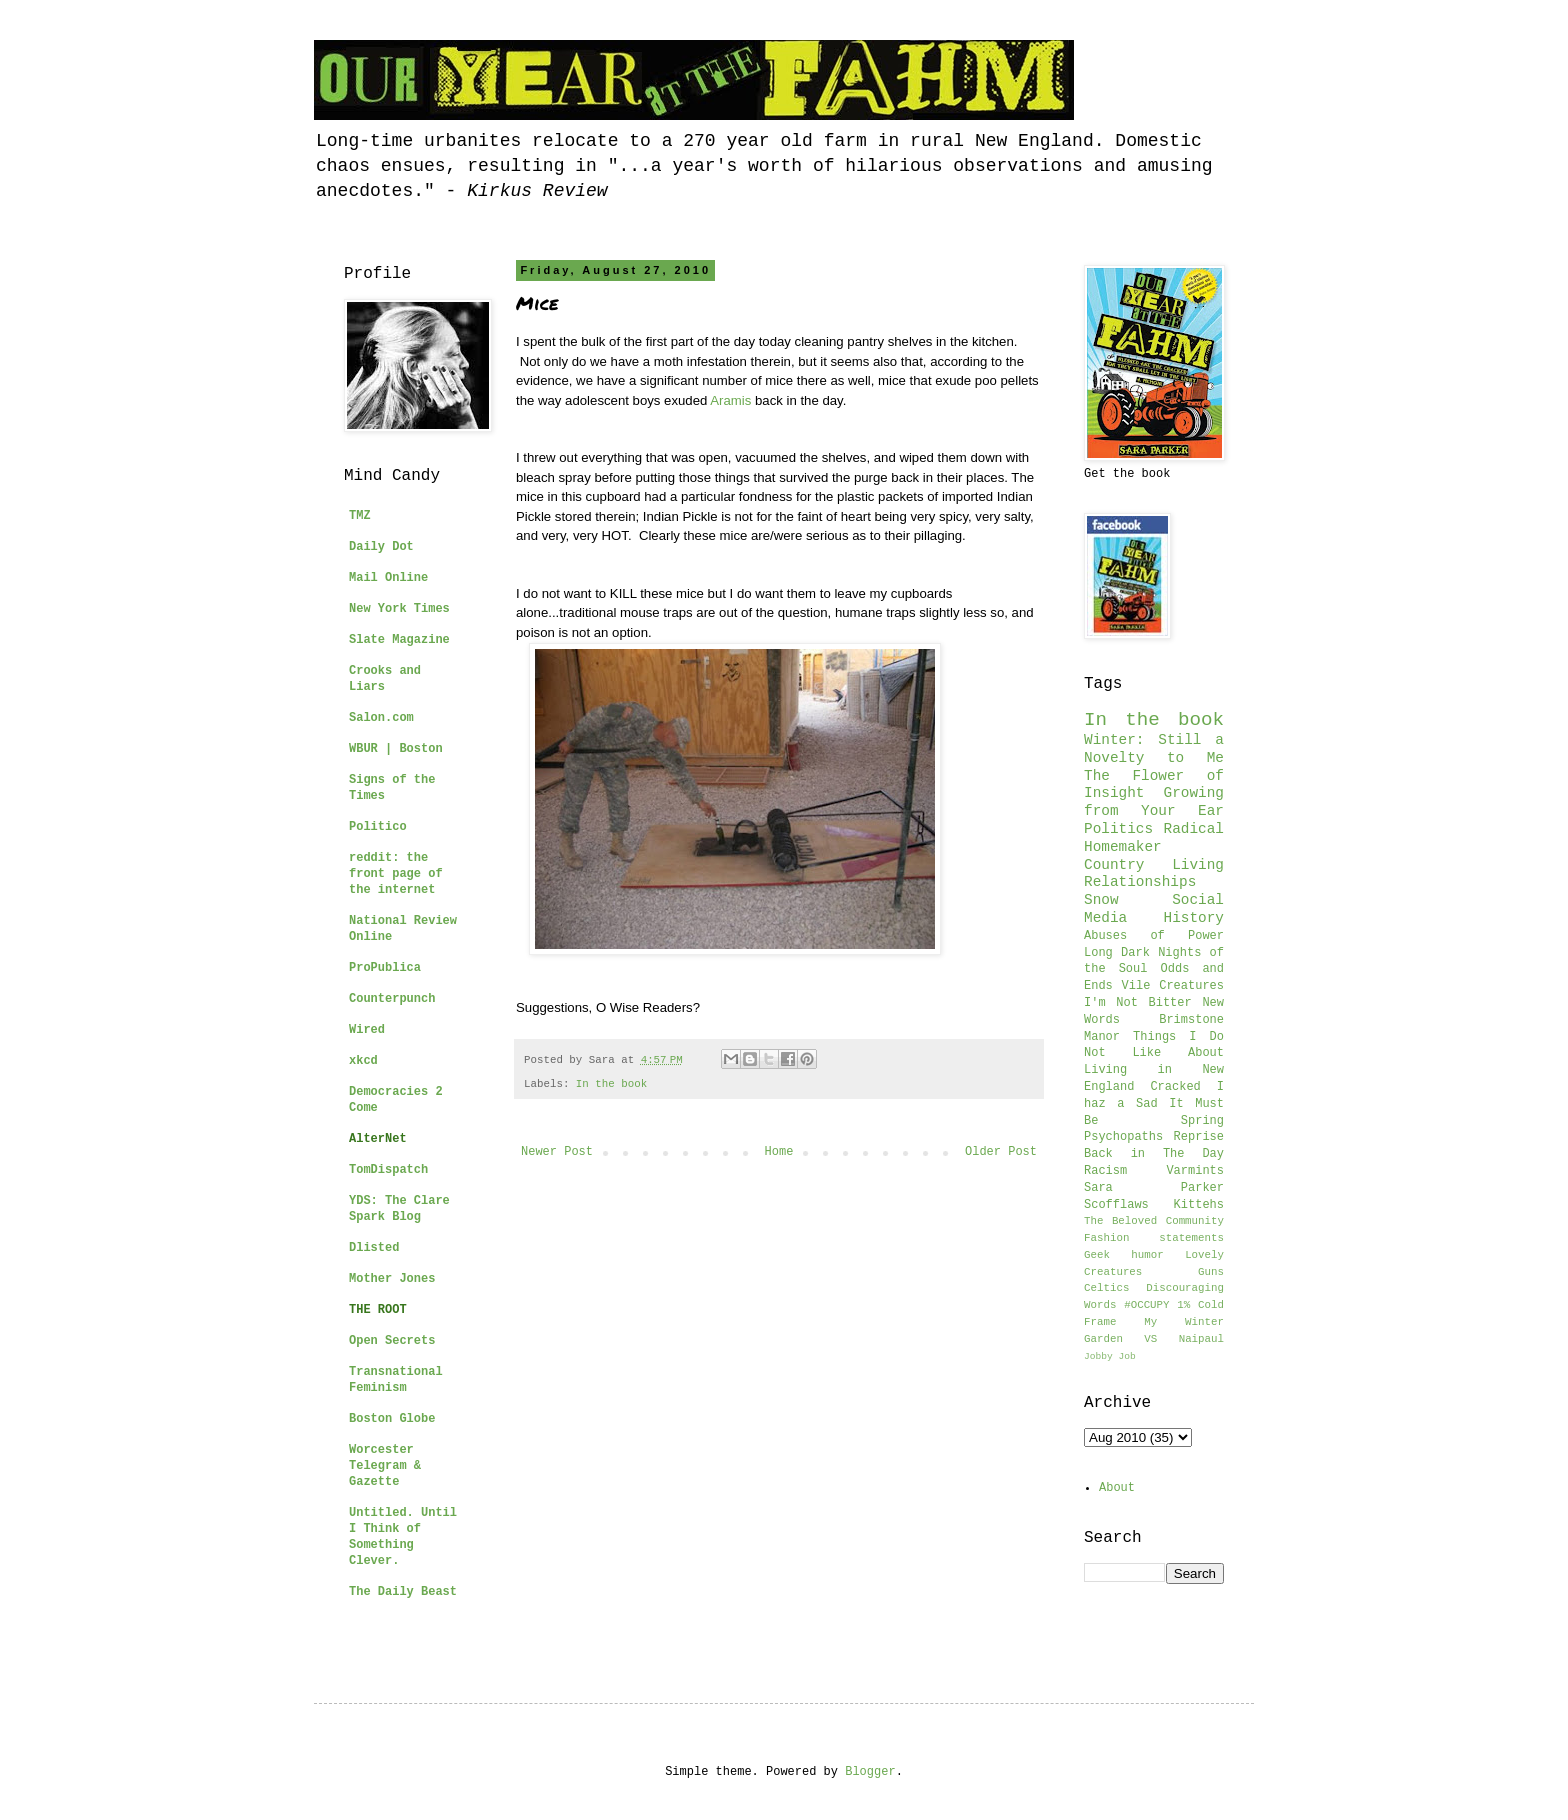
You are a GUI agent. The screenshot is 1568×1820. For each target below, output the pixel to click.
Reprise (1199, 1137)
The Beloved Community (1154, 1221)
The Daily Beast (403, 1592)
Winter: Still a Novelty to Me (1154, 749)
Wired (367, 1030)
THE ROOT (378, 1310)
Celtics (1106, 1288)
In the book (611, 1084)
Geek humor (1124, 1255)
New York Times (399, 609)
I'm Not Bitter (1138, 1003)
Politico (378, 827)
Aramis (730, 400)
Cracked (1175, 1087)
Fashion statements (1154, 1238)
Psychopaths (1123, 1137)
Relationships (1140, 882)
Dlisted (374, 1248)
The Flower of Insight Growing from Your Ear (1154, 794)
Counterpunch (392, 999)
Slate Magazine (399, 640)
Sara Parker (1154, 1188)
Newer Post (557, 1152)
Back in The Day (1154, 1154)
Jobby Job (1110, 1356)
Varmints (1195, 1171)
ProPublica (385, 968)
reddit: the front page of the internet (396, 874)
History (1194, 918)
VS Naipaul (1184, 1339)
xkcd (363, 1061)
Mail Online (388, 578)
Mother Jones (392, 1279)
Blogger (870, 1772)
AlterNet (378, 1139)
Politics (1118, 829)
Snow (1101, 900)
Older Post (1001, 1152)
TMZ (360, 516)
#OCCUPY (1146, 1305)
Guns (1211, 1272)
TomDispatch (388, 1170)
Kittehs (1199, 1205)
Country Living (1154, 865)
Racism (1105, 1171)
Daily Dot (381, 547)
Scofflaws (1116, 1205)
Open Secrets (392, 1341)
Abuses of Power (1154, 936)
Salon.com (381, 718)
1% (1183, 1305)
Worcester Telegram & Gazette (385, 1466)
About (1117, 1488)
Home (779, 1152)
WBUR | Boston (396, 749)
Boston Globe (392, 1419)
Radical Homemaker (1154, 838)
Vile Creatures (1173, 986)
